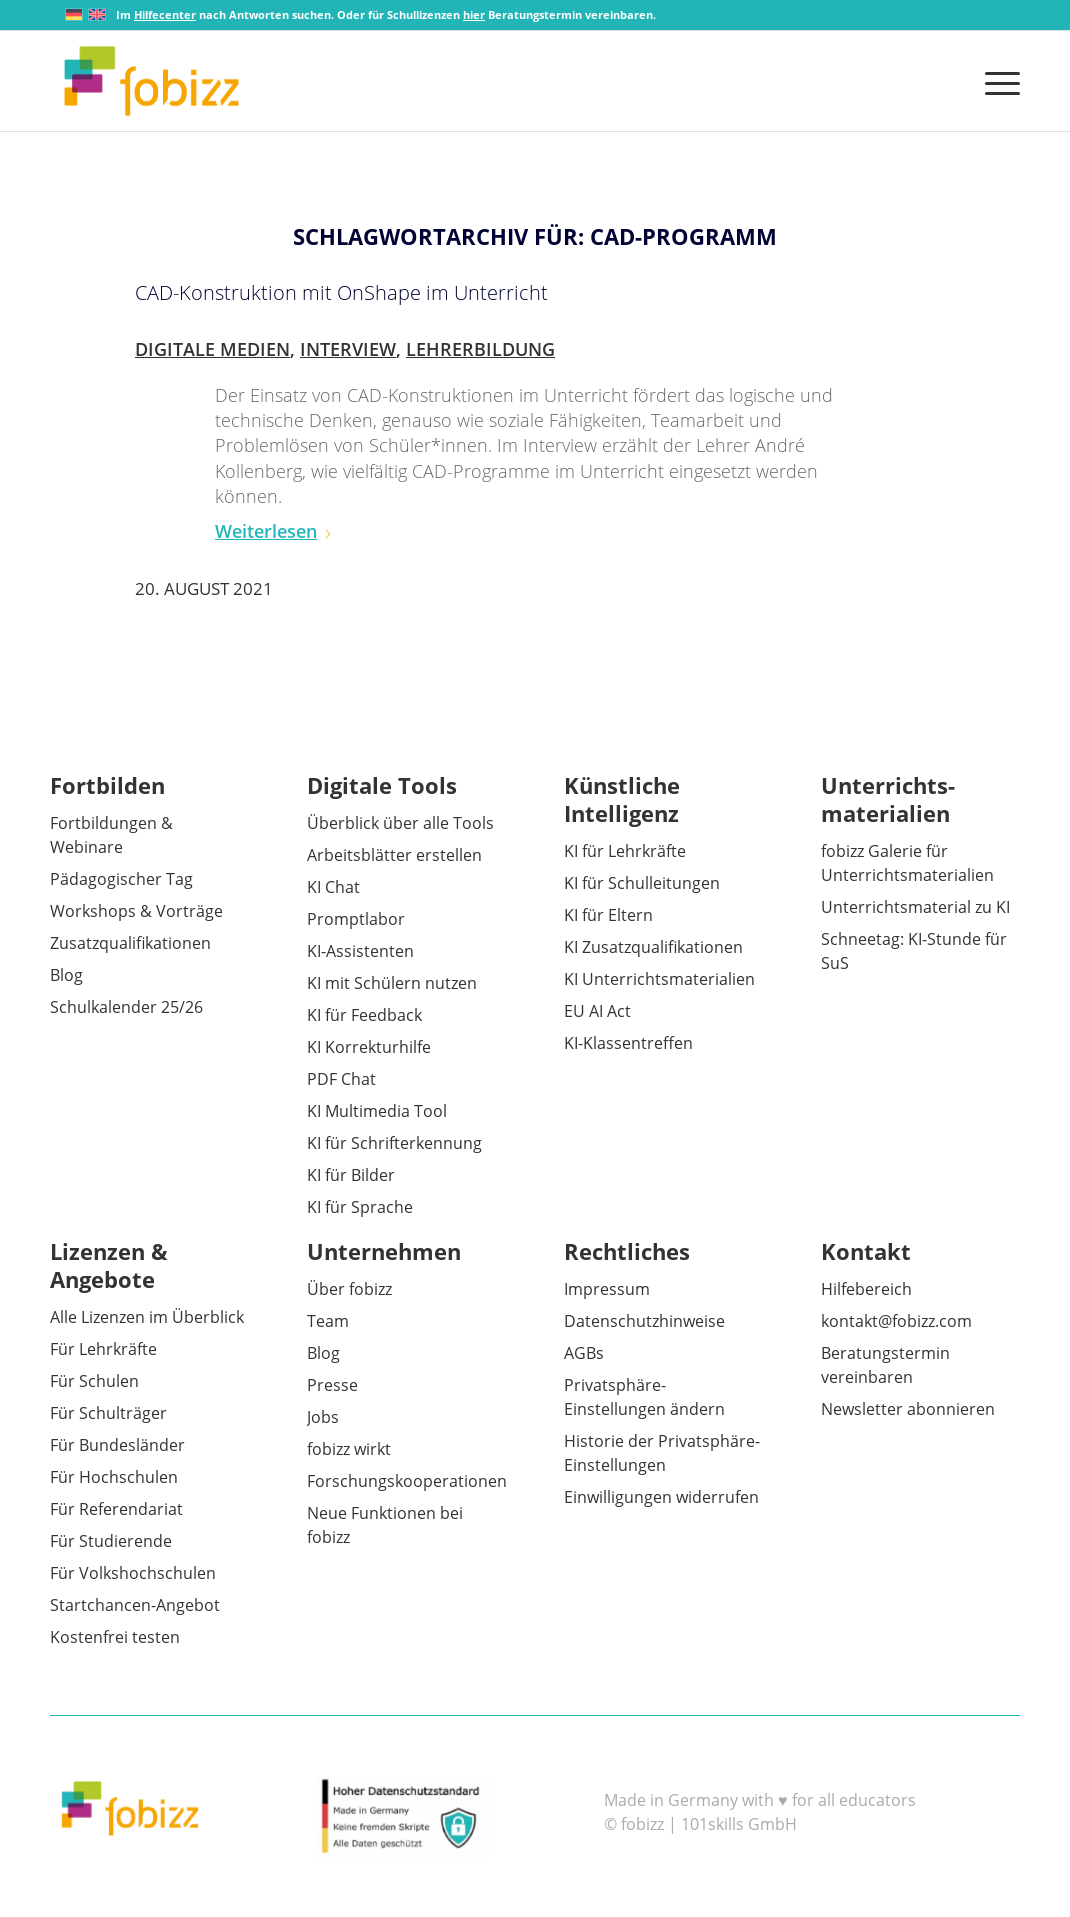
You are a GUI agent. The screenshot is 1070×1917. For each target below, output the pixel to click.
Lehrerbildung (480, 349)
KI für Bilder (351, 1175)
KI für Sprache (360, 1207)
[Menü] (996, 81)
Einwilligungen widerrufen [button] (661, 1497)
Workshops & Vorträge (136, 911)
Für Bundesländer (117, 1445)
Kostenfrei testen (115, 1637)
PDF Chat (341, 1079)
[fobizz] (151, 81)
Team (328, 1321)
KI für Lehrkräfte (625, 851)
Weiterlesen (274, 531)
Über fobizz (349, 1289)
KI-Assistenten (360, 951)
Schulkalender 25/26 (126, 1007)
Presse (332, 1385)
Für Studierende (111, 1541)
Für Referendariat (116, 1509)
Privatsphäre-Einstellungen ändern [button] (644, 1397)
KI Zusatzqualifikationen (653, 947)
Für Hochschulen (114, 1477)
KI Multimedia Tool (377, 1111)
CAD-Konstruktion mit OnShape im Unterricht (341, 292)
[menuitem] (996, 81)
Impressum (607, 1289)
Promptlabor (356, 919)
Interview (348, 349)
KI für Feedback (364, 1015)
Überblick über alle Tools (400, 823)
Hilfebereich (866, 1289)
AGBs (584, 1353)
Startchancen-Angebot (135, 1605)
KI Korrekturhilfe (369, 1047)
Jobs (323, 1417)
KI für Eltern (608, 915)
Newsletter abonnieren (908, 1409)
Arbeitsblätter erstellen (394, 855)
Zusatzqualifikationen (130, 943)
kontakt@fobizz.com (896, 1321)
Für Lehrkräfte (103, 1349)
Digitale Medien (212, 349)
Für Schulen (94, 1381)
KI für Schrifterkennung (394, 1143)
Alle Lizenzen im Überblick (147, 1317)
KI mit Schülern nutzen (392, 983)
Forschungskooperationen (407, 1481)
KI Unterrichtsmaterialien (659, 979)
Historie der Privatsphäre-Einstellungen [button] (662, 1453)
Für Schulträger (108, 1413)
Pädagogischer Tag (121, 879)
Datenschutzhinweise (644, 1321)
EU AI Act (597, 1011)
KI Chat (333, 887)
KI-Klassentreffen (628, 1043)
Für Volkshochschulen (133, 1573)
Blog (66, 975)
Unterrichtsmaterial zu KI (915, 907)
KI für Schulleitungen (642, 883)
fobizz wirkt (349, 1449)
